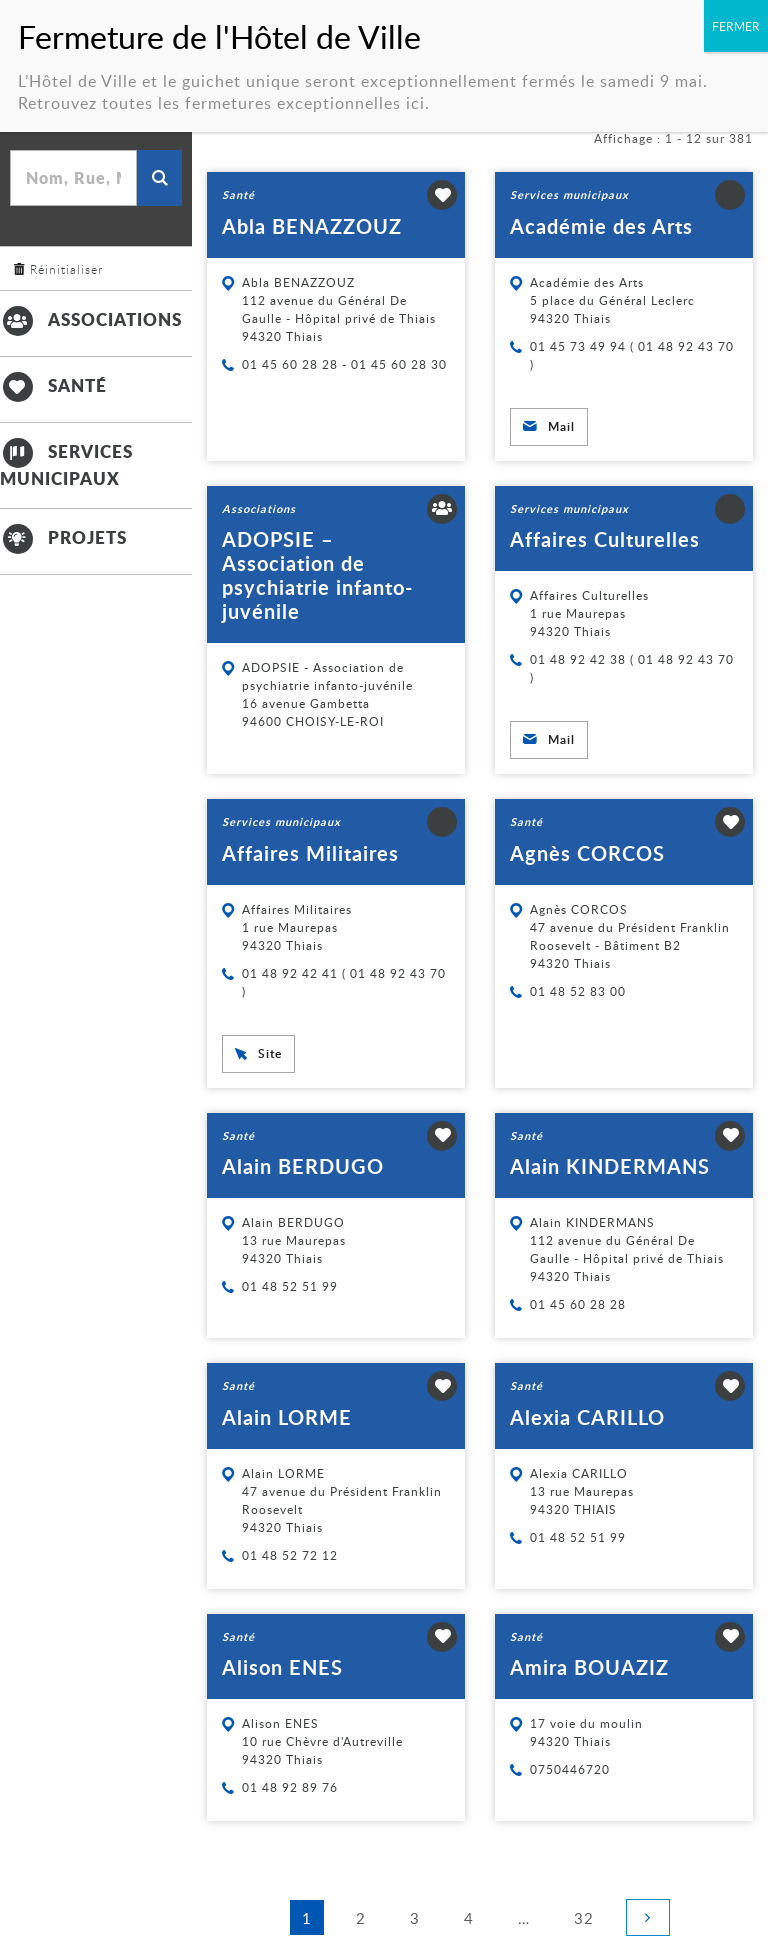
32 (590, 1916)
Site (270, 1053)
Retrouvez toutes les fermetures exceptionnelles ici (221, 103)
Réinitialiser (66, 269)
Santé (53, 385)
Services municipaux (66, 463)
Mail (561, 426)
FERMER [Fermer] (736, 26)
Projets (63, 537)
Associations (91, 319)
